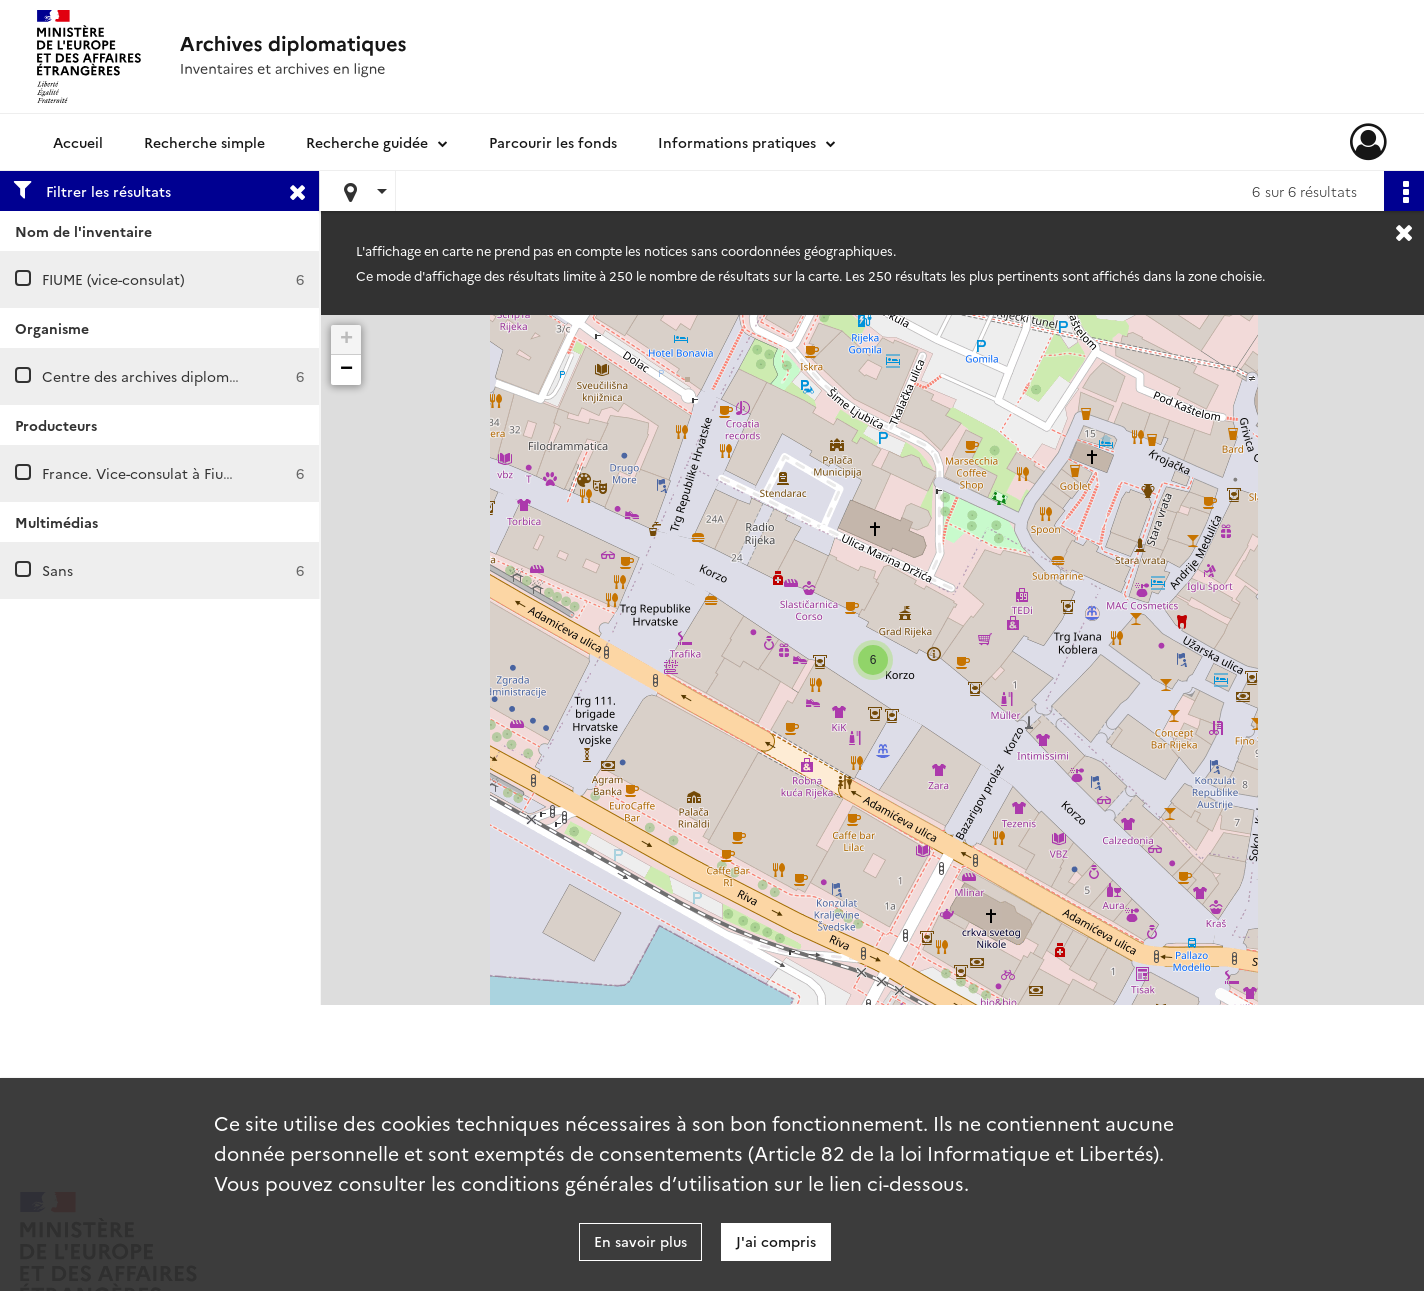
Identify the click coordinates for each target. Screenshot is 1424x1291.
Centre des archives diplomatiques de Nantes (197, 376)
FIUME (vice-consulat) (113, 279)
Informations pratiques (737, 142)
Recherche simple (204, 142)
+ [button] (346, 340)
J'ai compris (776, 1241)
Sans (57, 570)
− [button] (346, 370)
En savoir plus (640, 1241)
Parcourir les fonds (553, 142)
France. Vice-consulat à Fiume (143, 473)
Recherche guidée (367, 142)
